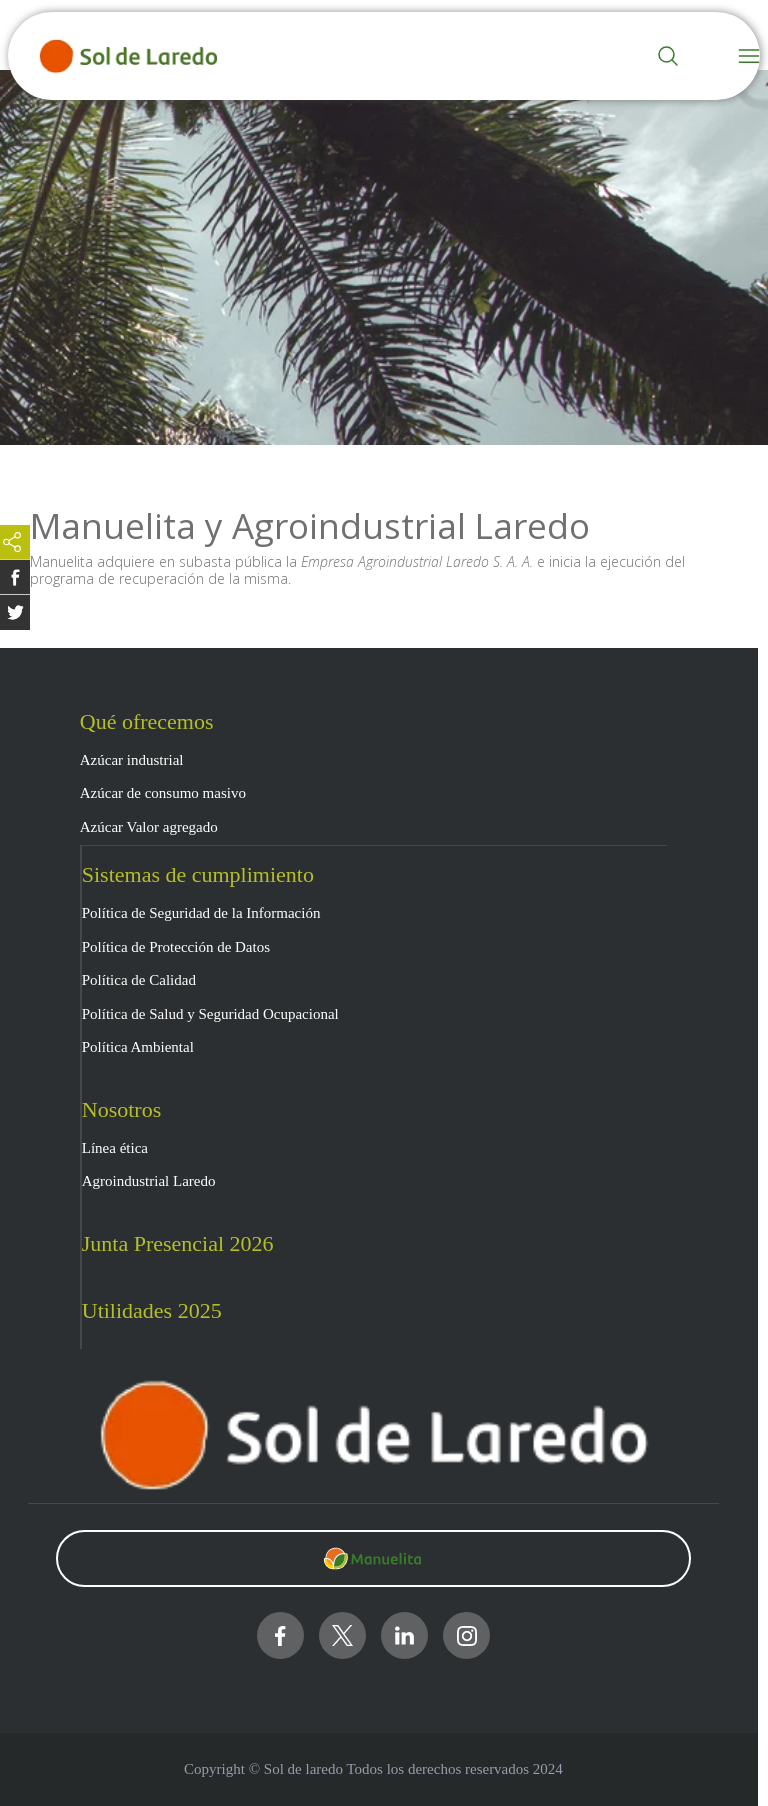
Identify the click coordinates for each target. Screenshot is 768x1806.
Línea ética (115, 1148)
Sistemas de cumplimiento (198, 874)
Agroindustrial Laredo (149, 1181)
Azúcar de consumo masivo (163, 793)
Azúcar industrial (132, 760)
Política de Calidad (139, 980)
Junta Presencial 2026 (178, 1243)
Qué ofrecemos (147, 721)
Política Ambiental (138, 1047)
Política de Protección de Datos (176, 947)
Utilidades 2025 (152, 1310)
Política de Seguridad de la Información (201, 913)
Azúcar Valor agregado (149, 827)
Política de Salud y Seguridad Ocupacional (210, 1014)
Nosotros (121, 1109)
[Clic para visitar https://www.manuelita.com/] (374, 1558)
